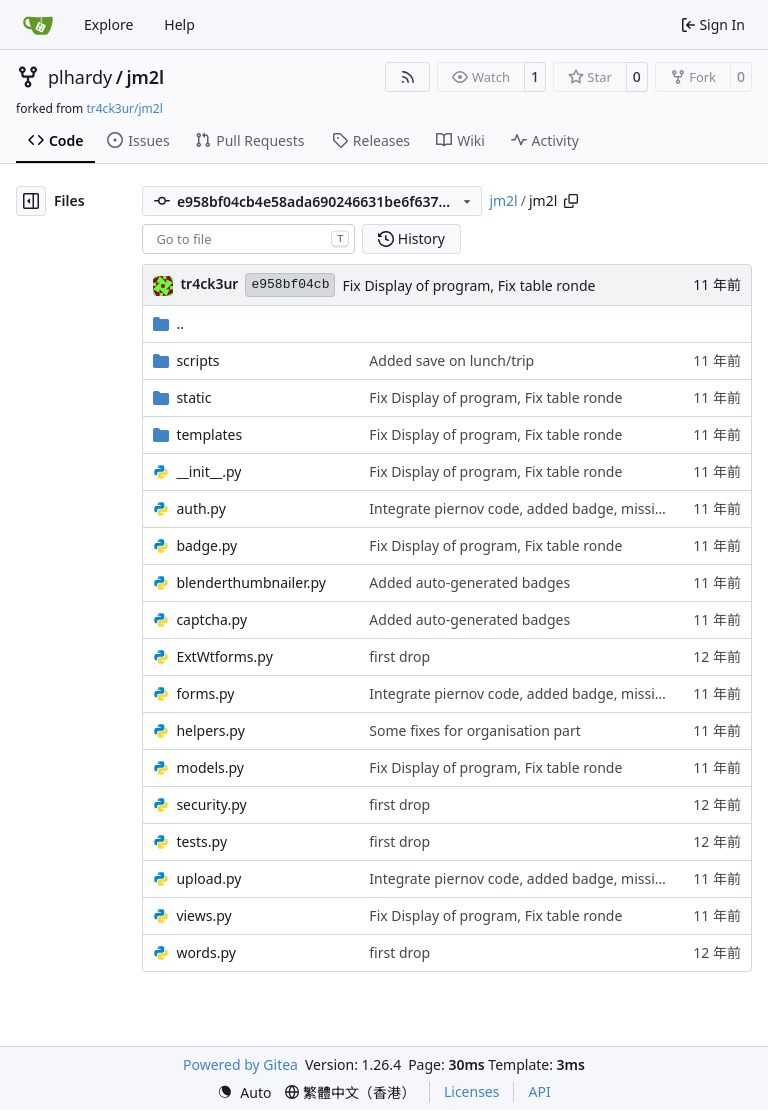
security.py (211, 804)
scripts (197, 360)
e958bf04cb (290, 284)
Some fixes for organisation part (474, 730)
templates (209, 434)
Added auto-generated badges (469, 582)
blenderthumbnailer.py (251, 582)
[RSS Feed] (408, 77)
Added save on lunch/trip (451, 360)
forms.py (205, 693)
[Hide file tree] (31, 201)
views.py (203, 915)
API (539, 1091)
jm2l (145, 77)
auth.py (200, 508)
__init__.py (208, 471)
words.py (206, 952)
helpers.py (210, 730)
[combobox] (248, 239)
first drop (399, 656)
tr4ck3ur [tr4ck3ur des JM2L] (209, 283)
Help (179, 24)
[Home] (38, 25)
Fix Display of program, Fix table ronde (468, 285)
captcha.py (211, 619)
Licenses (472, 1091)
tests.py (201, 841)
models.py (210, 767)
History (411, 238)
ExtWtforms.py (224, 656)
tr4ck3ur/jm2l (124, 108)
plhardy (80, 77)
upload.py (208, 878)
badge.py (206, 545)
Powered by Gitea (240, 1064)
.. (168, 323)
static (193, 397)
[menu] (244, 1092)
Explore (108, 24)
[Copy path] (571, 201)
